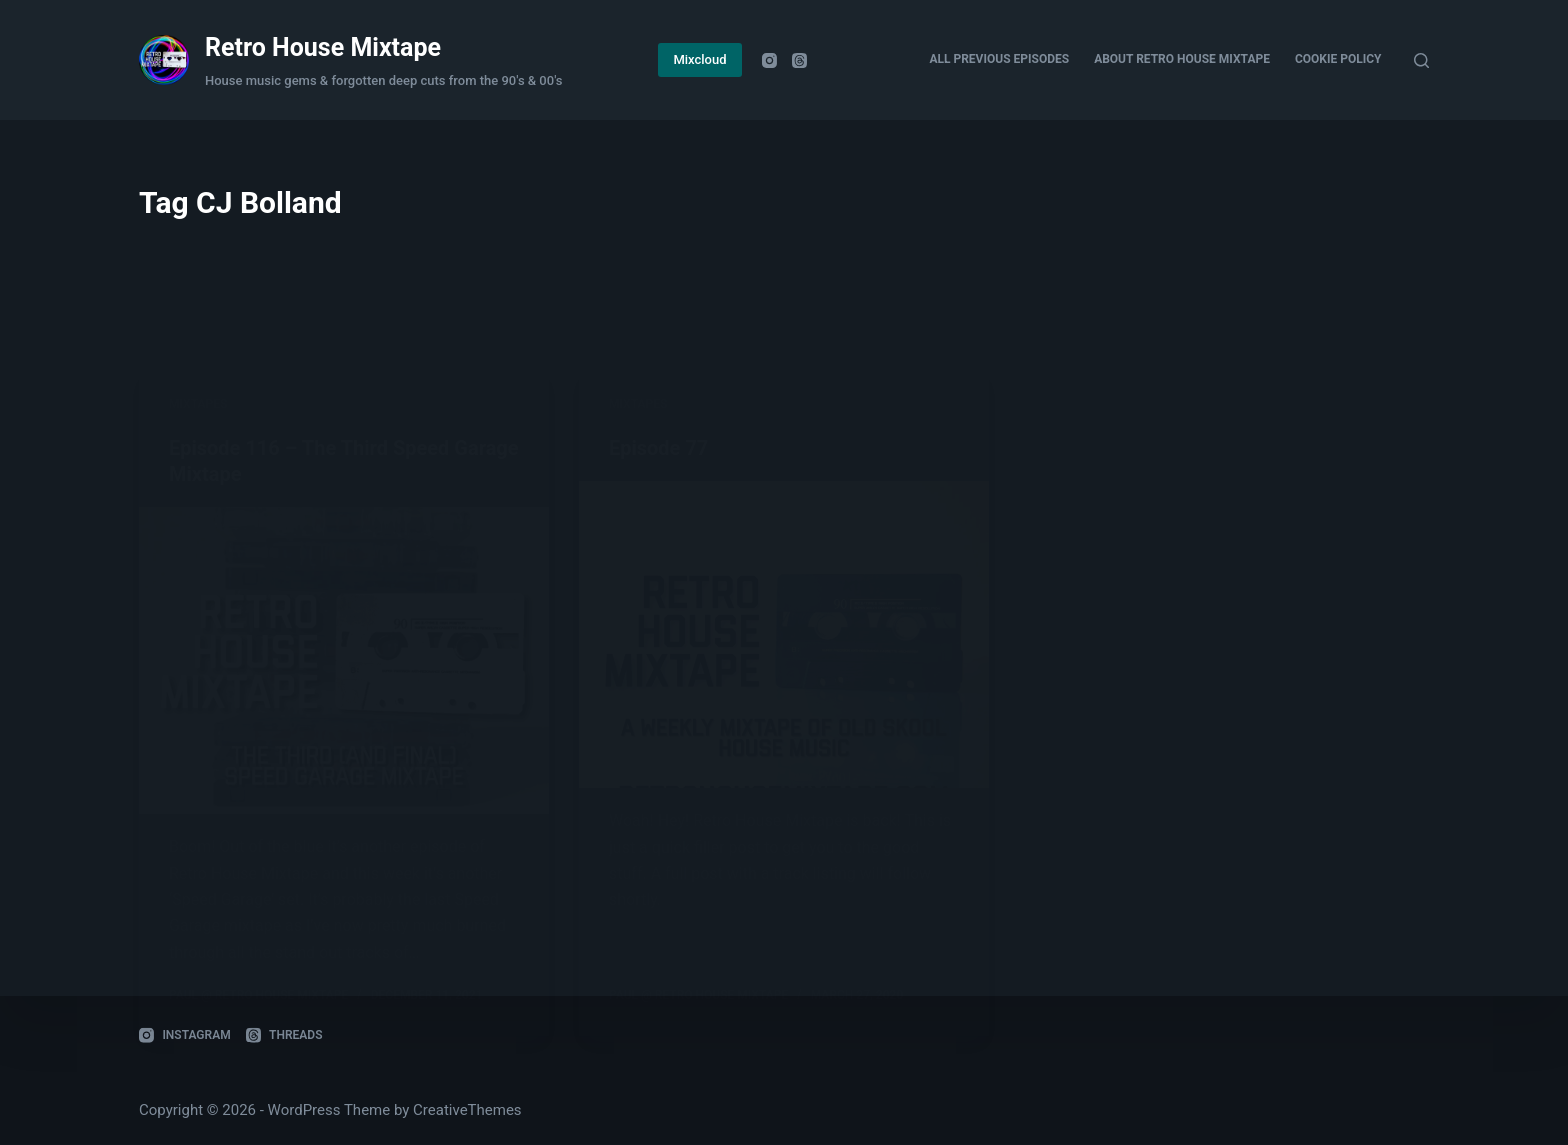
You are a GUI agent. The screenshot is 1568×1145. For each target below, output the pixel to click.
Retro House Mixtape (323, 47)
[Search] (1421, 60)
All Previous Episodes (999, 59)
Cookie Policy (1338, 59)
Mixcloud (699, 59)
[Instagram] (769, 60)
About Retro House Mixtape (1182, 59)
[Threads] (799, 60)
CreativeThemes (467, 1110)
